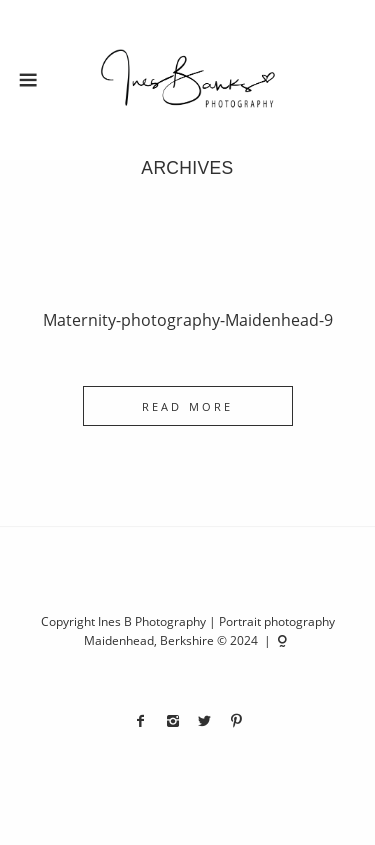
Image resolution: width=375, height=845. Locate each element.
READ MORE (187, 406)
